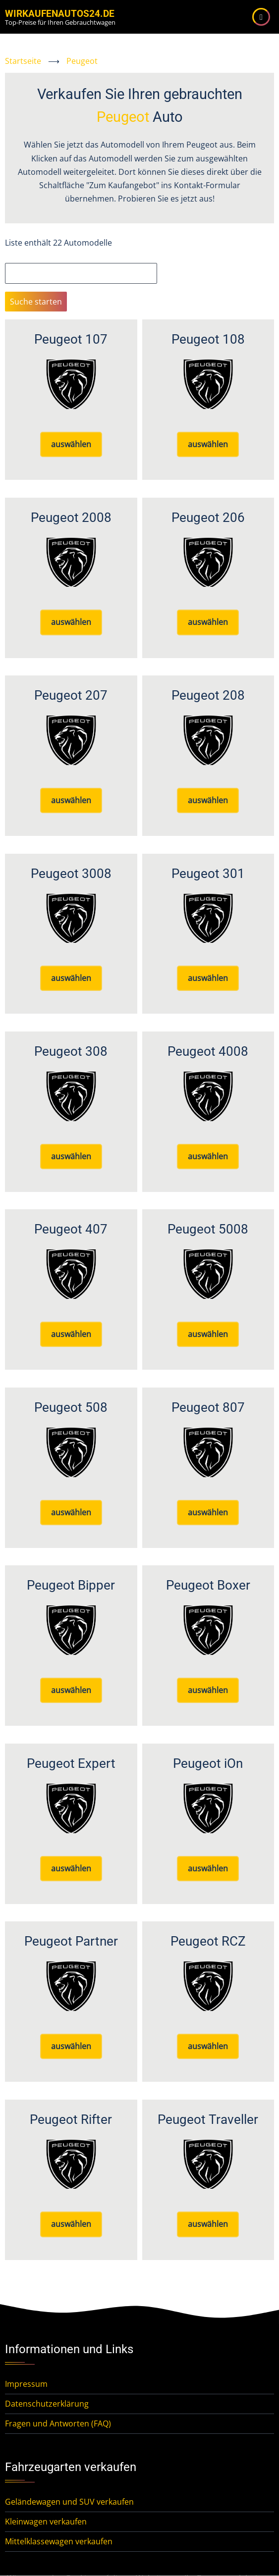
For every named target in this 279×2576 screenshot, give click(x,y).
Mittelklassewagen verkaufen (58, 2541)
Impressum (26, 2383)
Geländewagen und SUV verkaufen (69, 2501)
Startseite (23, 60)
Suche (16, 256)
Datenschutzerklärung (47, 2403)
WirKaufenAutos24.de (59, 13)
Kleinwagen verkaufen (46, 2521)
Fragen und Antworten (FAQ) (58, 2423)
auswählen (71, 444)
